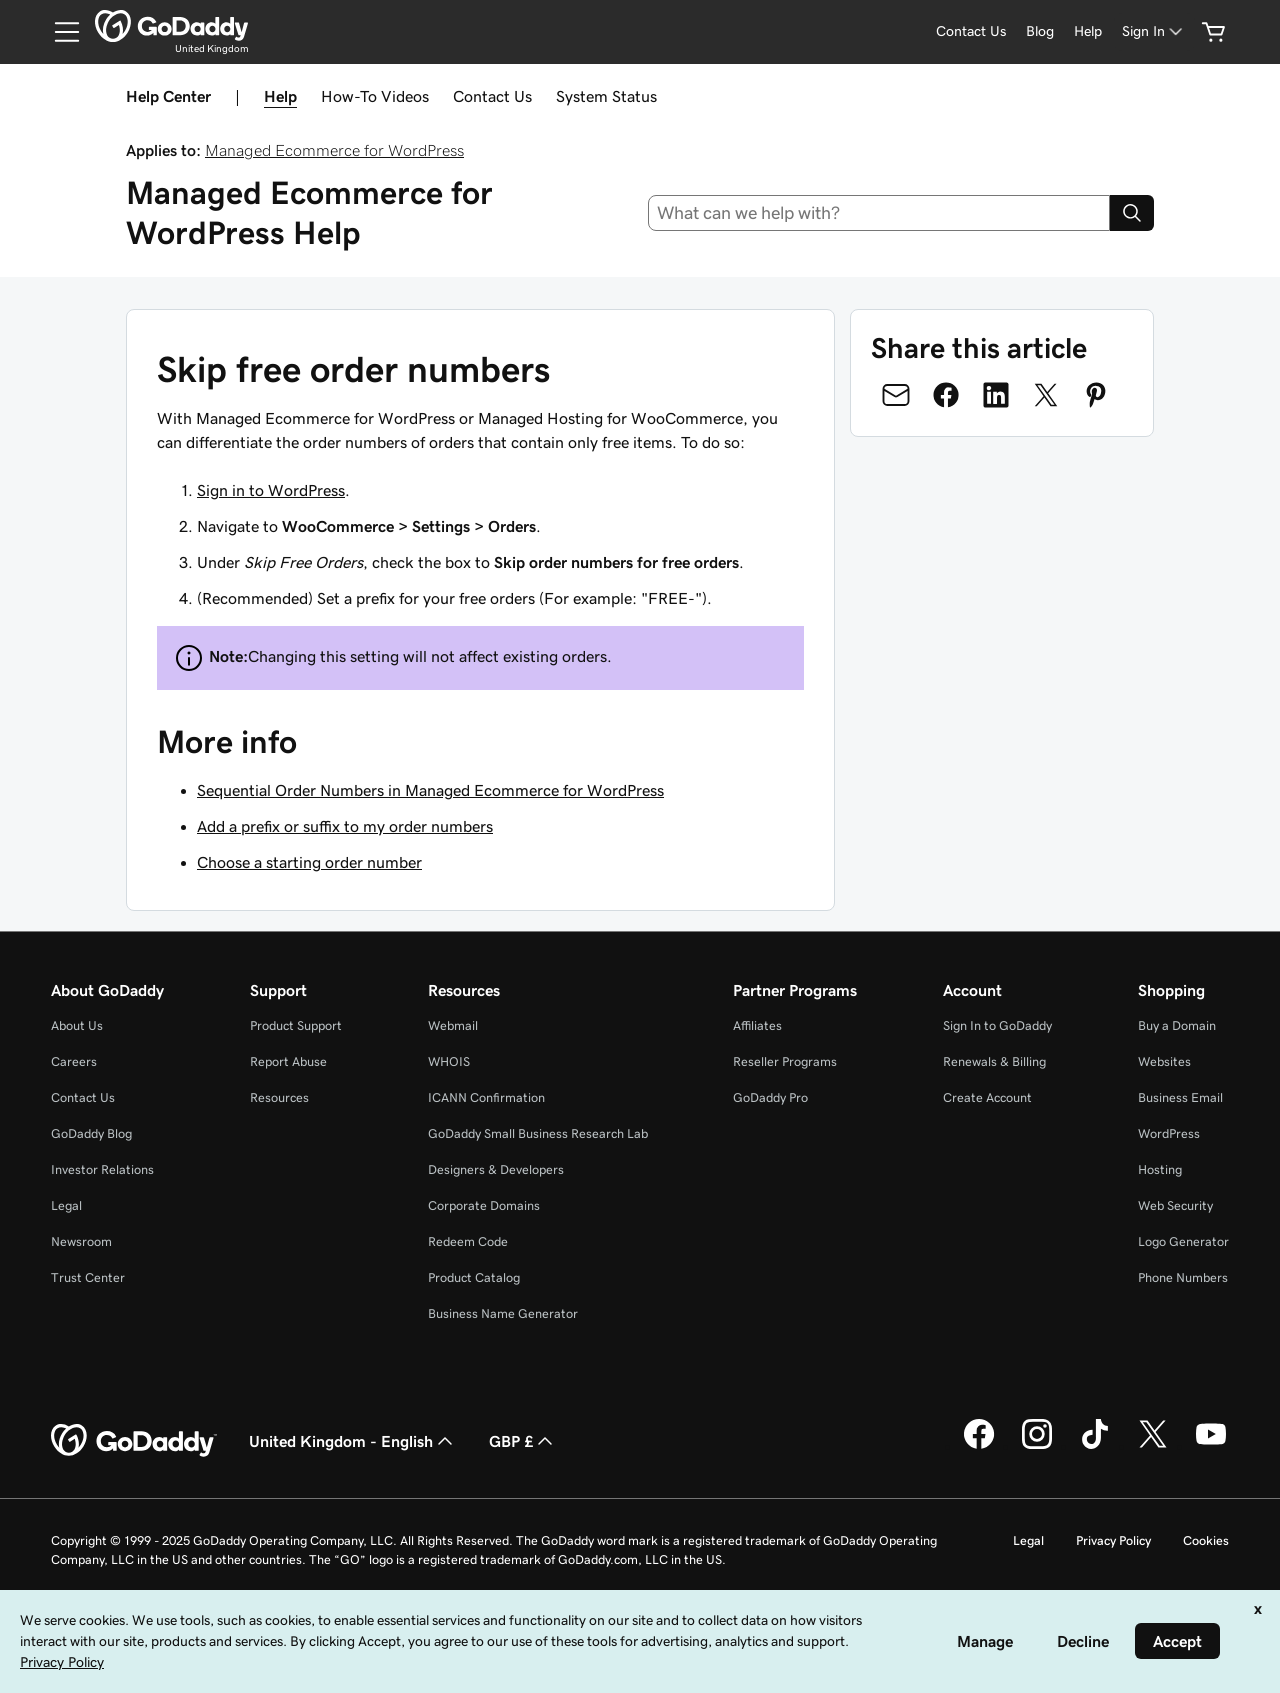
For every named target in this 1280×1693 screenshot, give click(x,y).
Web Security (1175, 1205)
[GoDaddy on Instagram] (1037, 1446)
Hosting (1160, 1169)
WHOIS (449, 1061)
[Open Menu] (59, 32)
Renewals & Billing (994, 1061)
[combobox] (879, 213)
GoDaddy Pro (770, 1097)
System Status (606, 96)
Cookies (1206, 1540)
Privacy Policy (1113, 1540)
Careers (74, 1061)
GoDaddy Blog (91, 1133)
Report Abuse (288, 1061)
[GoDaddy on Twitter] (1153, 1446)
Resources (279, 1097)
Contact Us (492, 96)
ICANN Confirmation (486, 1097)
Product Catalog (474, 1277)
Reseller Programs (785, 1061)
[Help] (1088, 31)
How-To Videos (375, 96)
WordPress (1169, 1133)
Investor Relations (102, 1169)
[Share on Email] (896, 395)
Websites (1164, 1061)
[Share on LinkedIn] (996, 395)
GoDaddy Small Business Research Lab (538, 1133)
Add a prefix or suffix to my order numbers (345, 826)
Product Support (296, 1025)
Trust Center (88, 1277)
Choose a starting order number (309, 862)
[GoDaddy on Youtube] (1211, 1446)
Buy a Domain (1177, 1025)
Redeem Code (468, 1241)
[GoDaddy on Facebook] (979, 1446)
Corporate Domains (484, 1205)
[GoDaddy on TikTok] (1095, 1446)
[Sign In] (1154, 31)
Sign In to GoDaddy (997, 1025)
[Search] (1132, 213)
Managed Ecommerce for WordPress (334, 150)
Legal (66, 1205)
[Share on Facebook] (946, 395)
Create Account (987, 1097)
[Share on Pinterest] (1096, 395)
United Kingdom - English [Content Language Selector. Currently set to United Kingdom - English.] (353, 1441)
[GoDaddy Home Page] (134, 1441)
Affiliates (757, 1025)
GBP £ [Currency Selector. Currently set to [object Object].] (523, 1441)
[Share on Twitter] (1046, 395)
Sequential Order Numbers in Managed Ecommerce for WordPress (430, 790)
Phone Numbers (1183, 1277)
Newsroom (81, 1241)
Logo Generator (1183, 1241)
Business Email (1180, 1097)
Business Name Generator (503, 1313)
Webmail (453, 1025)
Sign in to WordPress (271, 490)
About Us (77, 1025)
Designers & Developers (496, 1169)
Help (280, 96)
